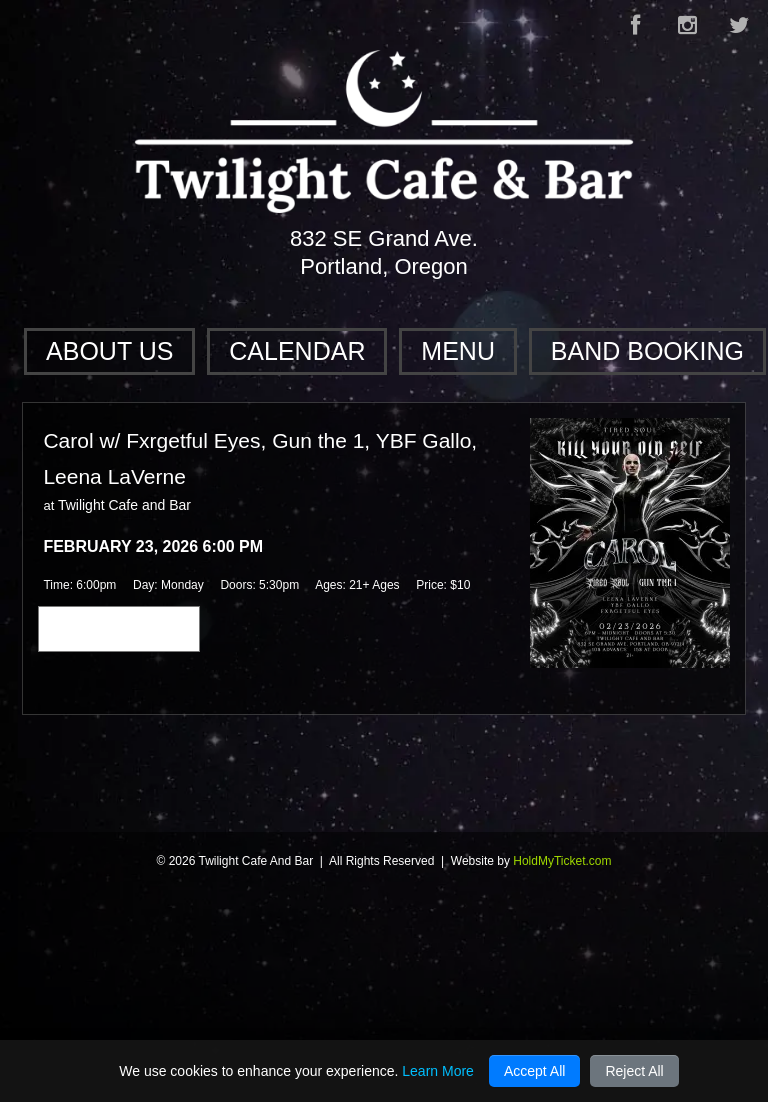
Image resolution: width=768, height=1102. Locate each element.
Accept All (534, 1071)
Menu (458, 351)
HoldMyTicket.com (562, 861)
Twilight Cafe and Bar (124, 505)
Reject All (634, 1071)
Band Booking (647, 351)
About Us (109, 351)
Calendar (297, 351)
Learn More (438, 1071)
